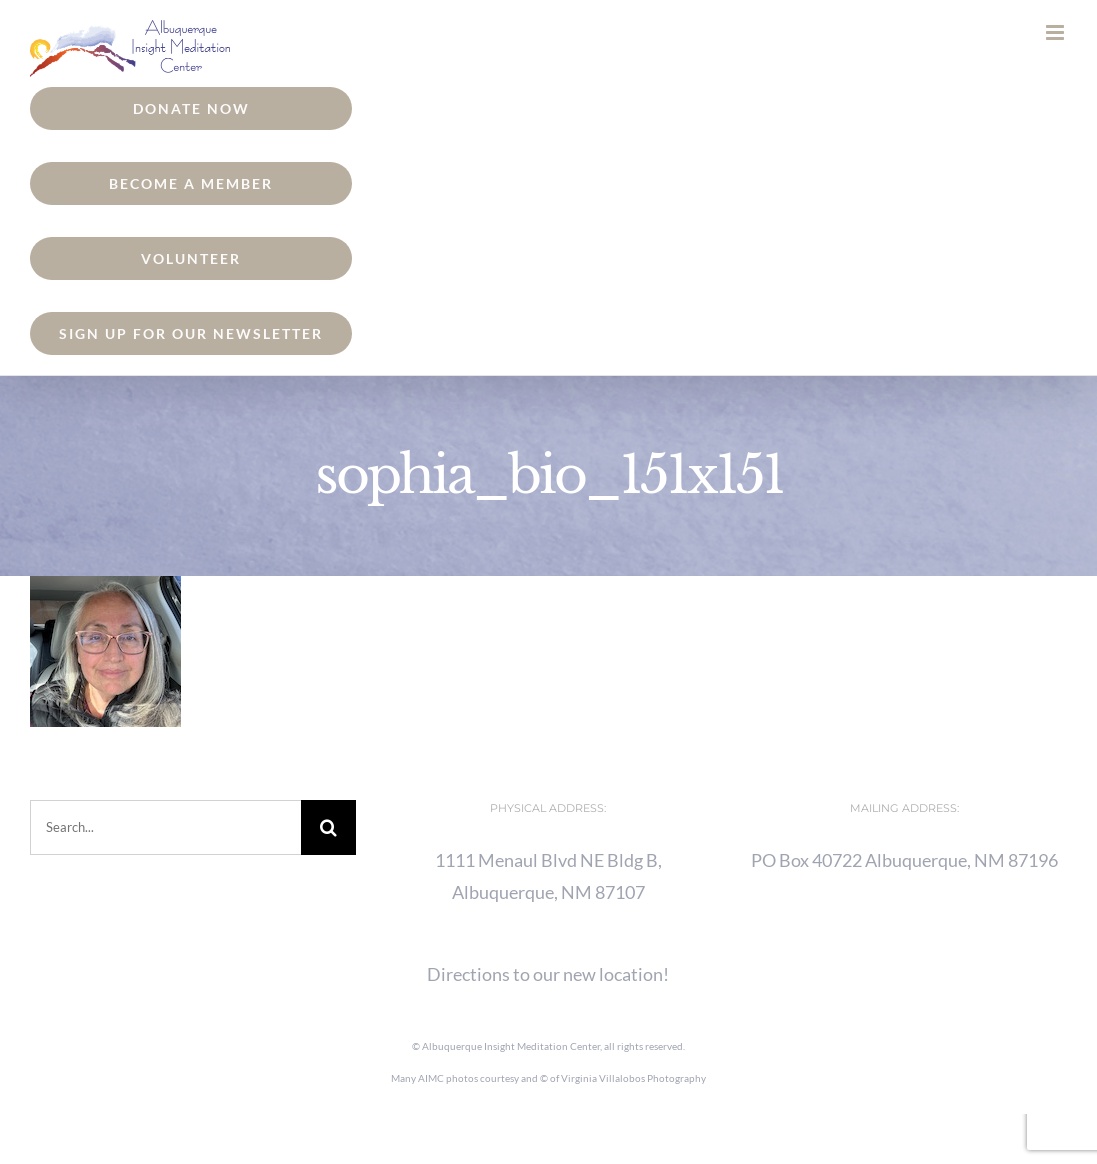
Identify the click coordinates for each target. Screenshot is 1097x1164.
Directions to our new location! (548, 974)
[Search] (328, 827)
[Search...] (165, 827)
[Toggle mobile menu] (1056, 32)
